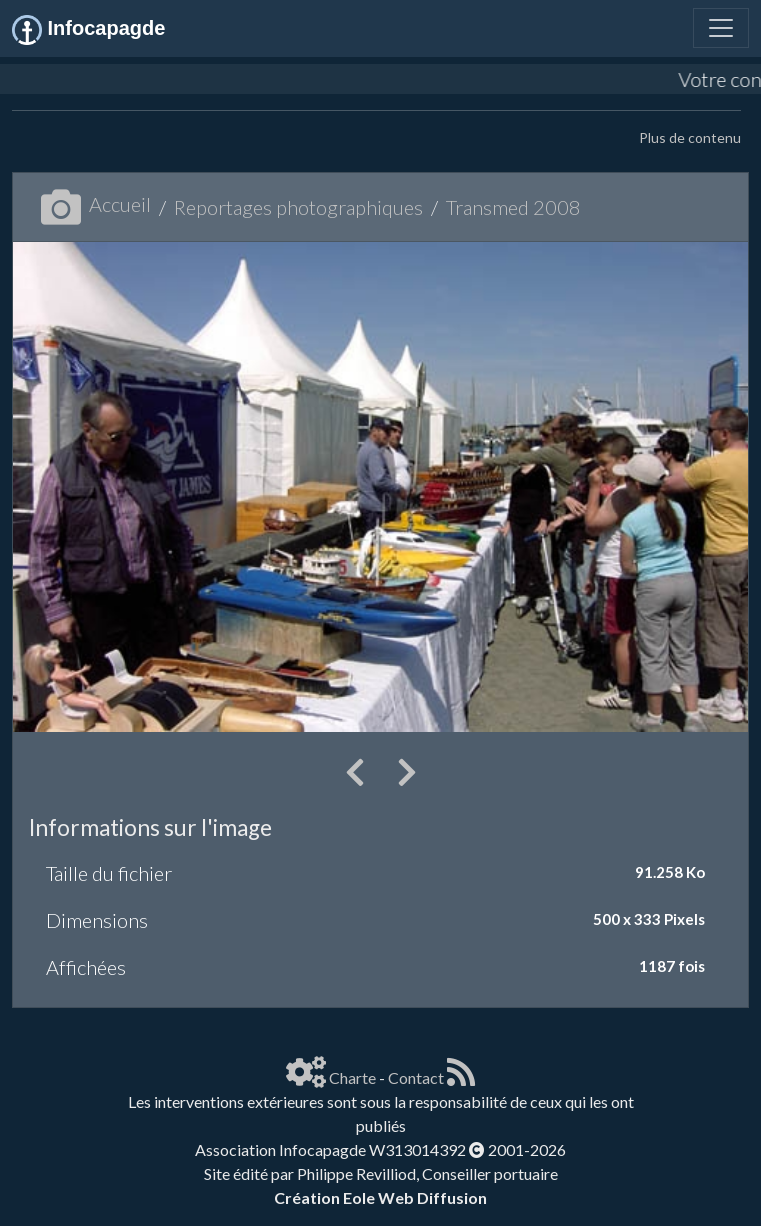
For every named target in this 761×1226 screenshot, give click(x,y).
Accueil (96, 204)
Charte (352, 1077)
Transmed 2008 (513, 207)
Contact (416, 1077)
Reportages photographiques (298, 207)
